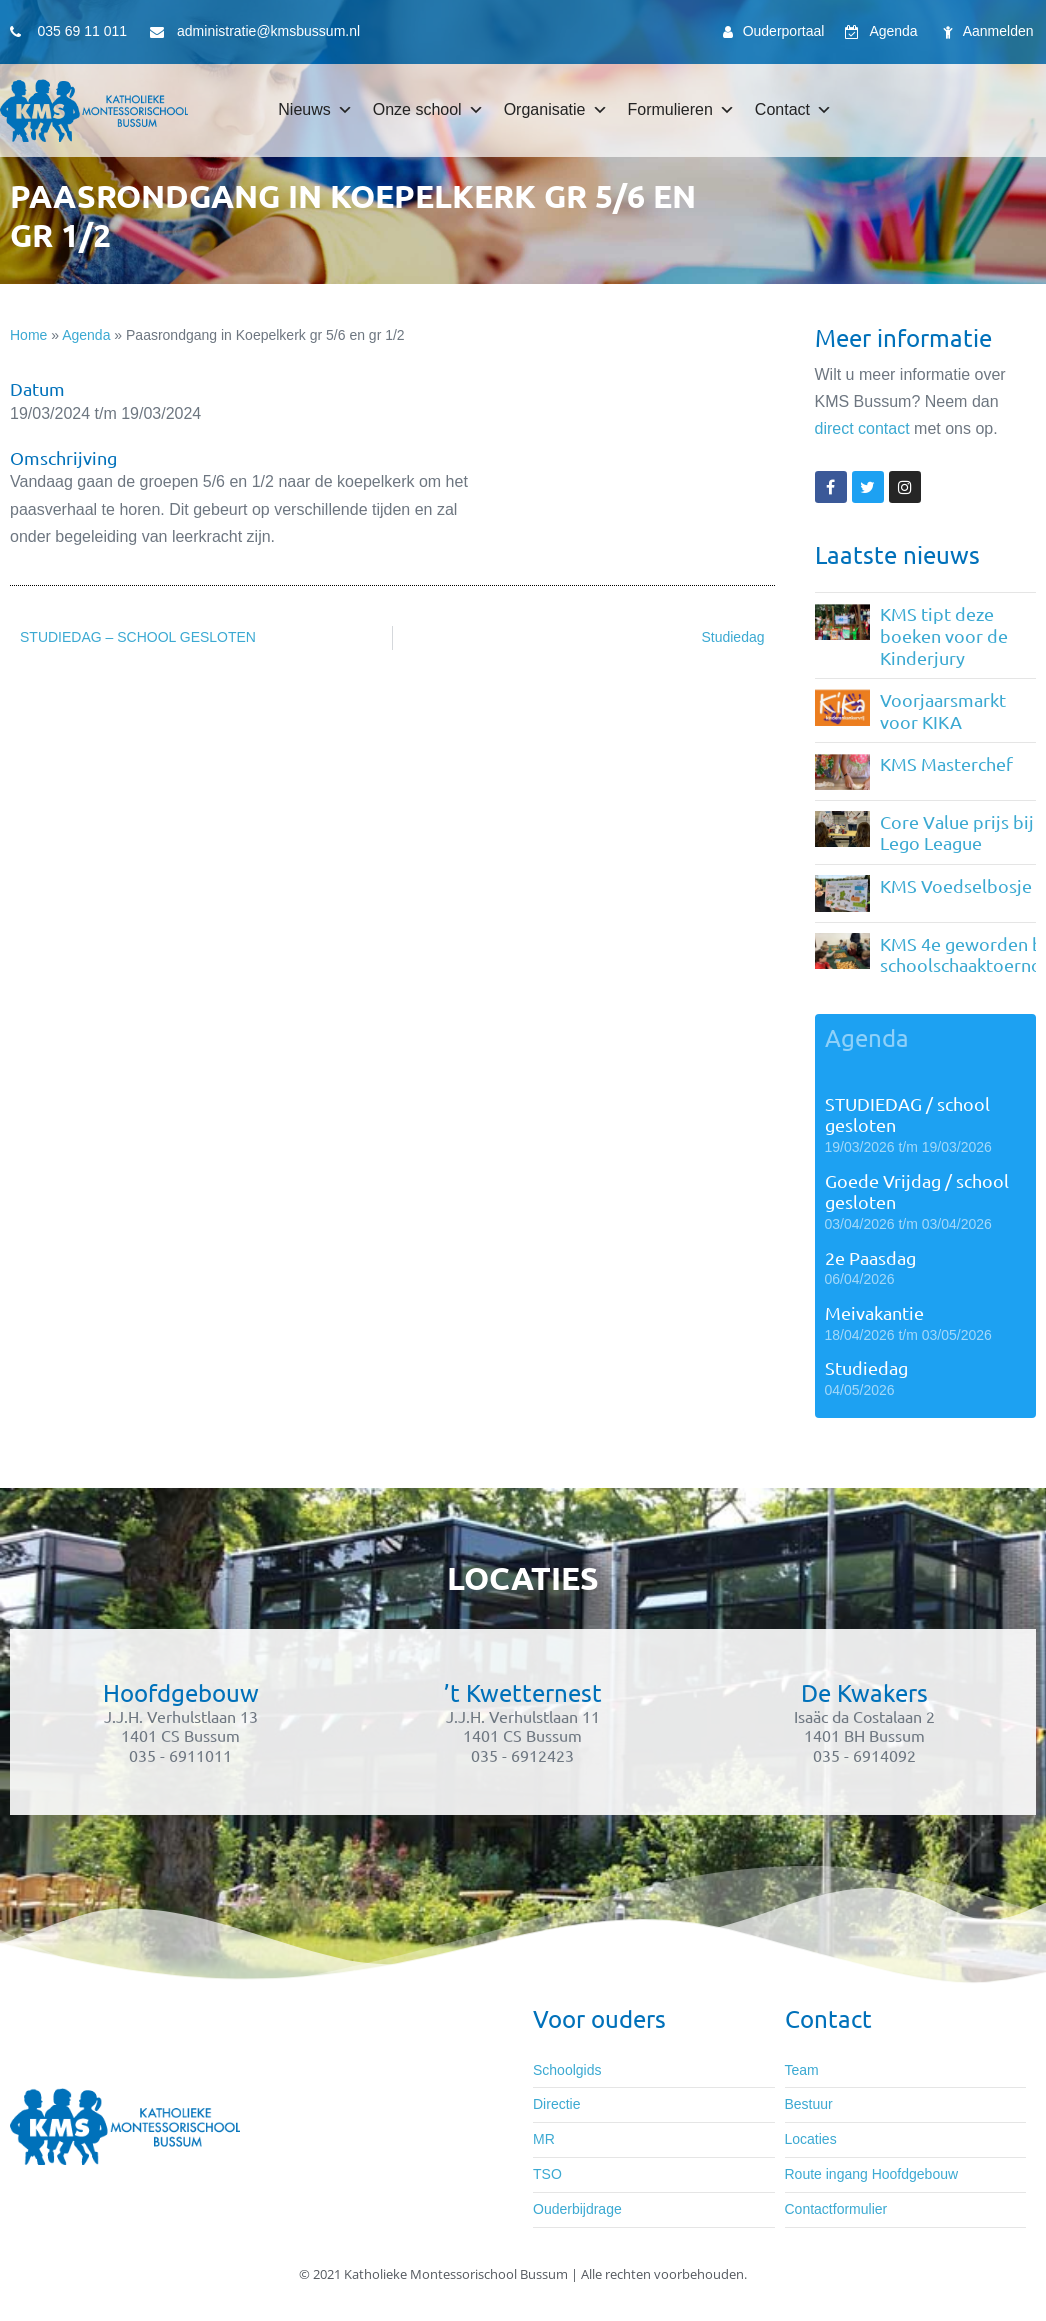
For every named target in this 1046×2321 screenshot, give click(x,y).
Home (28, 335)
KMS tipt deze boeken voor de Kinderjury (944, 635)
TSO (547, 2174)
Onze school (428, 110)
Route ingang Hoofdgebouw (872, 2174)
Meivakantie (874, 1312)
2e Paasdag (870, 1257)
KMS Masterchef (946, 763)
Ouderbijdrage (577, 2209)
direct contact (862, 428)
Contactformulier (836, 2209)
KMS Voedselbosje (956, 885)
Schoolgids (567, 2070)
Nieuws (315, 110)
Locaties (811, 2139)
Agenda (86, 335)
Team (802, 2070)
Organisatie (556, 110)
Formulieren (681, 110)
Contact (793, 110)
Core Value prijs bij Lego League (957, 832)
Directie (556, 2104)
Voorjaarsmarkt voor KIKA (943, 710)
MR (544, 2139)
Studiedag (866, 1367)
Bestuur (809, 2104)
